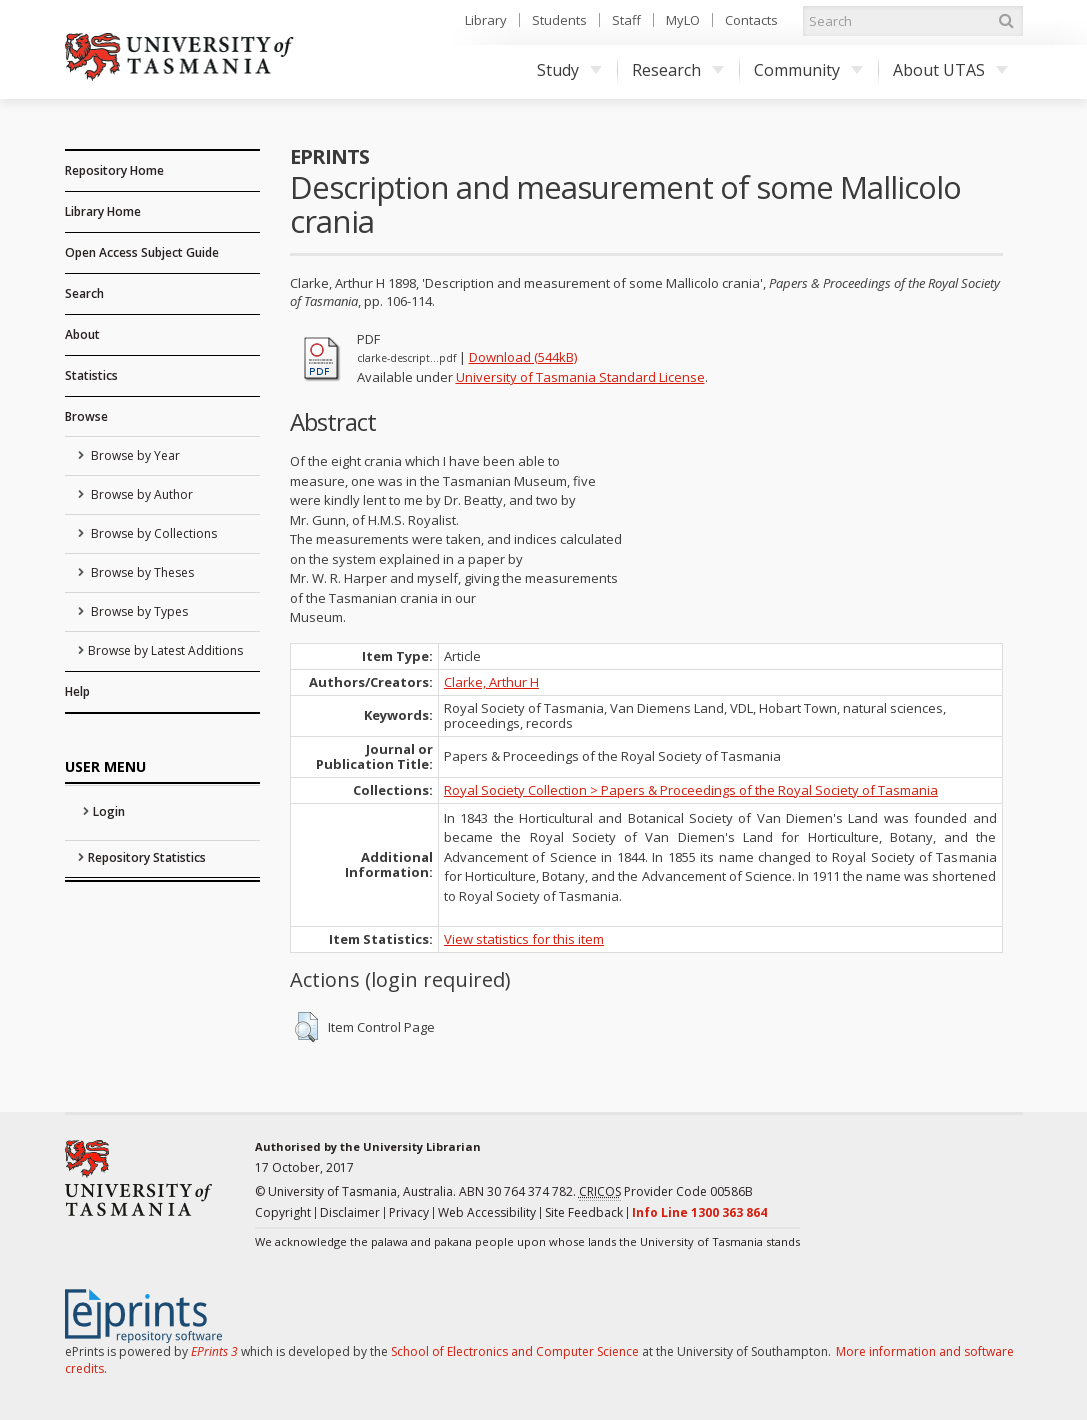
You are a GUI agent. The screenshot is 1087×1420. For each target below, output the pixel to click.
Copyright (283, 1212)
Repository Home (114, 170)
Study (569, 70)
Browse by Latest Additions (165, 650)
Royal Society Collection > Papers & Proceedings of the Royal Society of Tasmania (691, 790)
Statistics (91, 375)
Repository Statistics (147, 857)
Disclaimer (350, 1212)
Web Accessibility (487, 1212)
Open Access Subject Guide (142, 252)
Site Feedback (584, 1212)
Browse (86, 416)
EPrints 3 (214, 1351)
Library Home (103, 211)
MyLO (683, 20)
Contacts (751, 20)
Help (77, 691)
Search (84, 293)
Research (678, 70)
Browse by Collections (152, 533)
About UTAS (950, 70)
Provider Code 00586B (666, 1192)
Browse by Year (134, 455)
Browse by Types (138, 611)
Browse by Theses (141, 572)
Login (109, 811)
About (82, 334)
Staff (626, 20)
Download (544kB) (523, 357)
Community (808, 70)
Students (559, 20)
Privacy (409, 1212)
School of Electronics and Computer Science (515, 1351)
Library (486, 20)
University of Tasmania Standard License (580, 377)
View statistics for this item (524, 939)
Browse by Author (140, 494)
